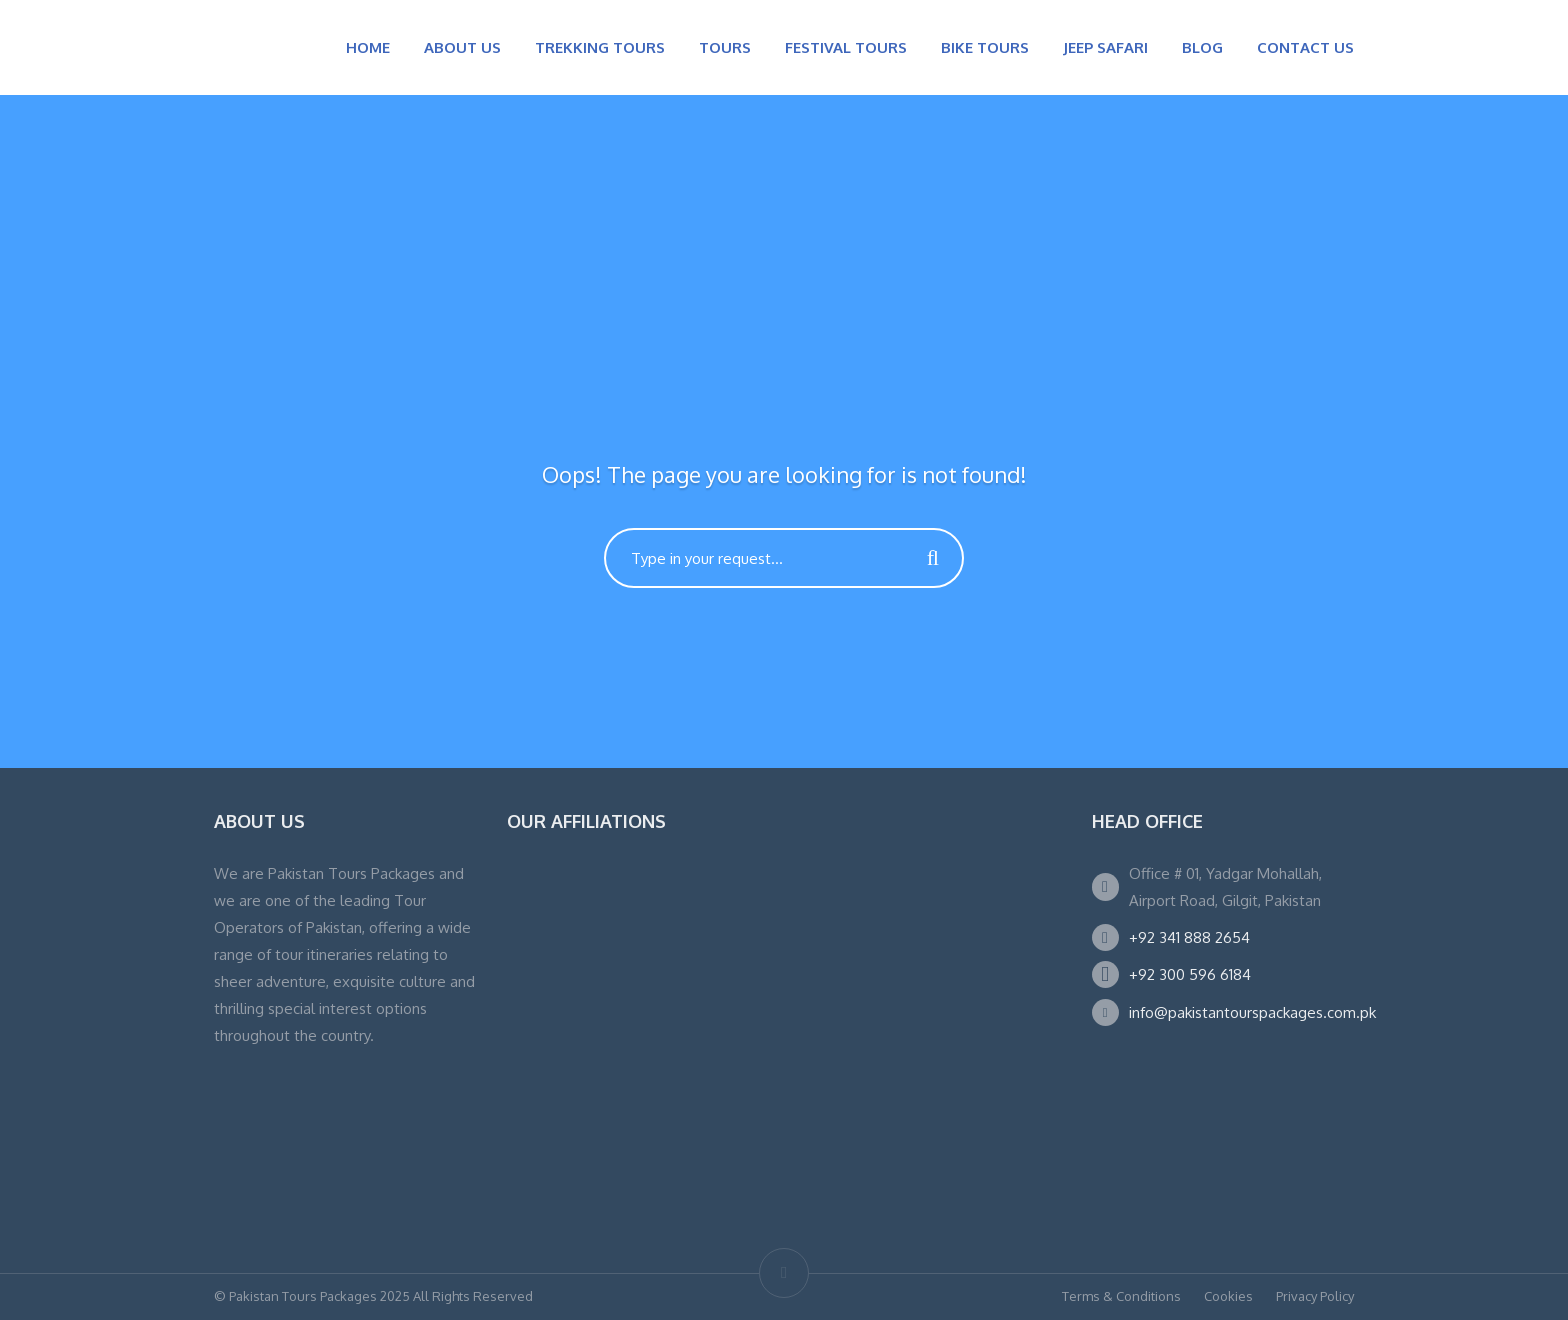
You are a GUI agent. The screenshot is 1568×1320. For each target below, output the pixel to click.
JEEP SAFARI (1105, 47)
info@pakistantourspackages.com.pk (1252, 1012)
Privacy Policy (1315, 1296)
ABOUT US (462, 47)
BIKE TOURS (985, 47)
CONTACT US (1305, 47)
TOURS (725, 47)
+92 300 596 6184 (1190, 974)
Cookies (1228, 1296)
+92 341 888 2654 (1189, 937)
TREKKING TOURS (600, 47)
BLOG (1202, 47)
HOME (368, 47)
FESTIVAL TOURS (846, 47)
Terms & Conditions (1121, 1296)
